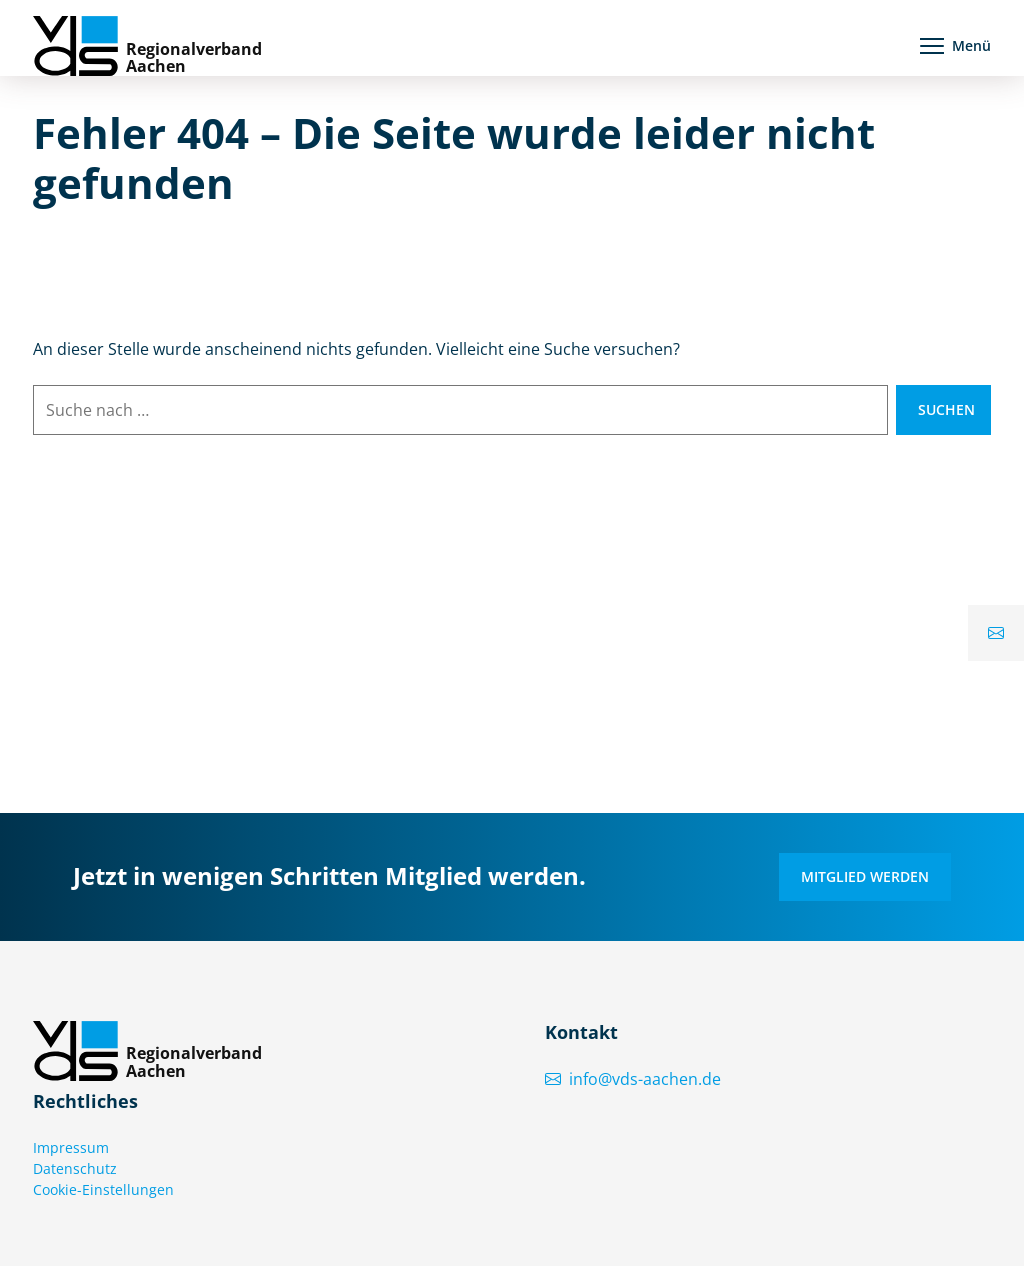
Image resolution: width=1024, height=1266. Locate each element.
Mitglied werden (865, 876)
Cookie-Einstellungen (103, 1189)
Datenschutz (75, 1168)
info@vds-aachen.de (633, 1079)
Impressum (71, 1147)
